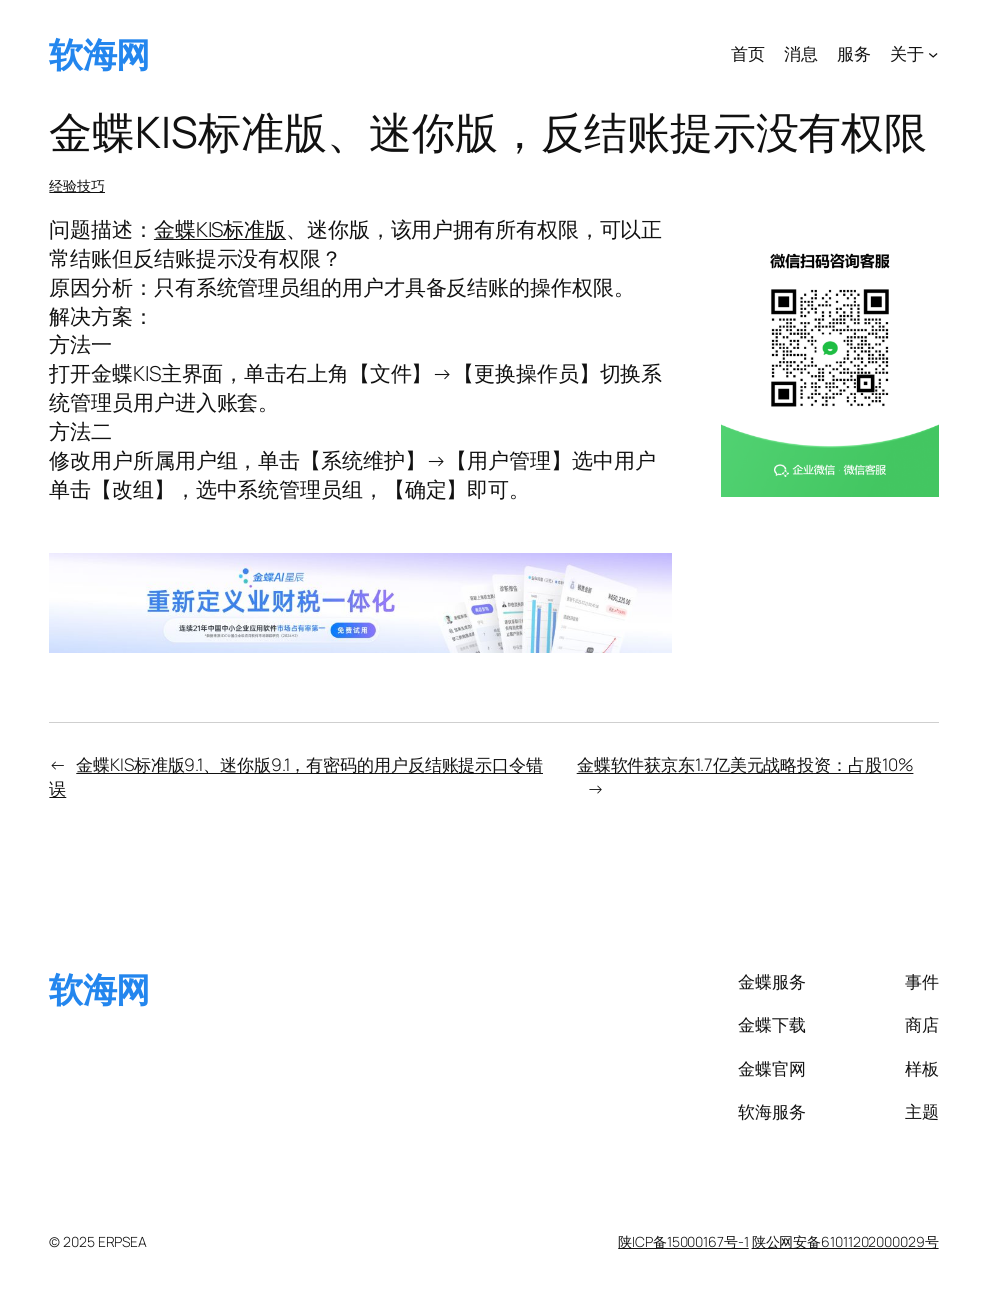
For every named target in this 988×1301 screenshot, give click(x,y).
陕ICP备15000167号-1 (683, 1241)
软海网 (99, 53)
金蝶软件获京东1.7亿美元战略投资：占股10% (745, 764)
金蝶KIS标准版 (220, 229)
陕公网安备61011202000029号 (845, 1241)
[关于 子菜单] (933, 54)
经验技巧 (77, 185)
